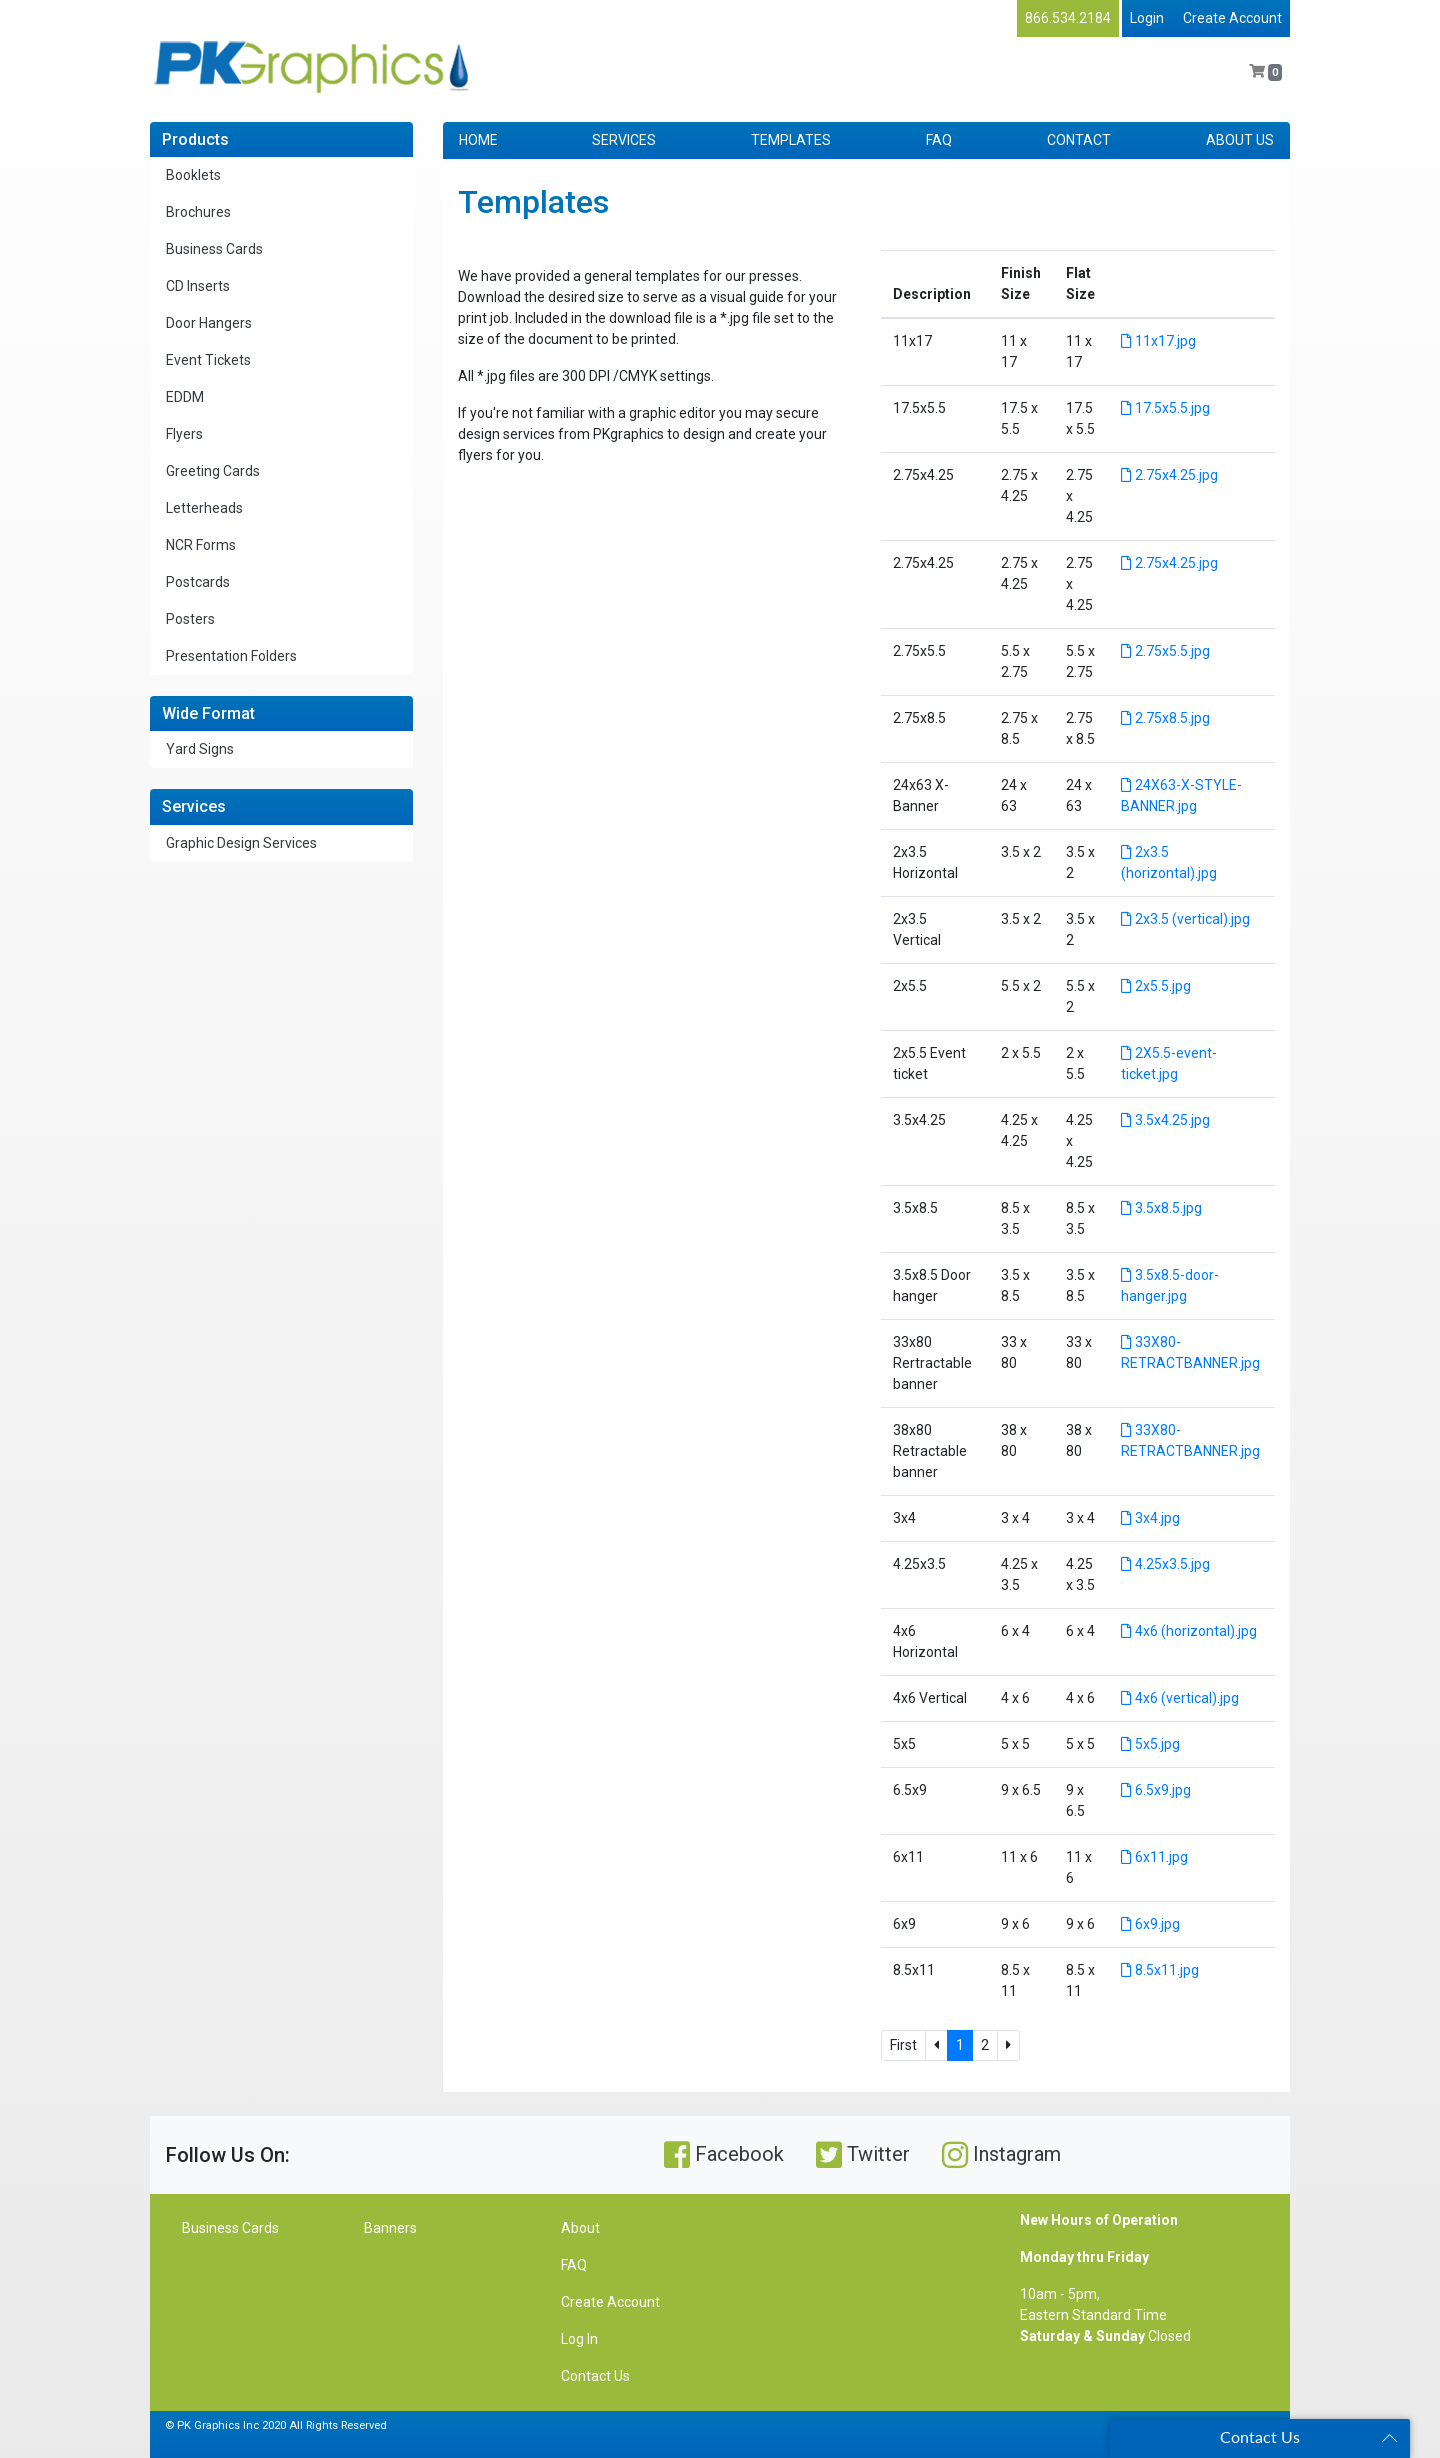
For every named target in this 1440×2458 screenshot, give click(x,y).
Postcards (198, 582)
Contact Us (595, 2376)
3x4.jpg (1150, 1518)
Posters (190, 619)
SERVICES (624, 140)
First (903, 2045)
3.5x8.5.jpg (1161, 1208)
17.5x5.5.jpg (1165, 408)
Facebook (724, 2155)
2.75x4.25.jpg (1169, 475)
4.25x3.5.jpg (1165, 1564)
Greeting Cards (213, 471)
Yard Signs (200, 749)
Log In (579, 2339)
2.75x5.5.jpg (1165, 651)
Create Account (1232, 18)
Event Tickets (208, 360)
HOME (478, 140)
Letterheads (204, 508)
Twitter (863, 2155)
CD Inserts (198, 286)
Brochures (198, 212)
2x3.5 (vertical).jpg (1185, 919)
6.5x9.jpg (1156, 1790)
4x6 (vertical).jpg (1180, 1698)
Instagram (1001, 2155)
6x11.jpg (1154, 1857)
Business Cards (214, 249)
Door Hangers (209, 323)
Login (1147, 18)
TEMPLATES (791, 140)
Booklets (193, 175)
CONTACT (1079, 140)
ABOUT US (1240, 140)
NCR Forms (201, 545)
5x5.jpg (1150, 1744)
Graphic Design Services (241, 843)
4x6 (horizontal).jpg (1189, 1631)
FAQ (939, 140)
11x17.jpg (1158, 341)
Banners (390, 2228)
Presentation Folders (231, 656)
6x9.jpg (1150, 1924)
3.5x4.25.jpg (1165, 1120)
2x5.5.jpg (1156, 986)
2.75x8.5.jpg (1165, 718)
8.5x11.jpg (1160, 1970)
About (580, 2228)
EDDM (185, 397)
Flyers (184, 434)
